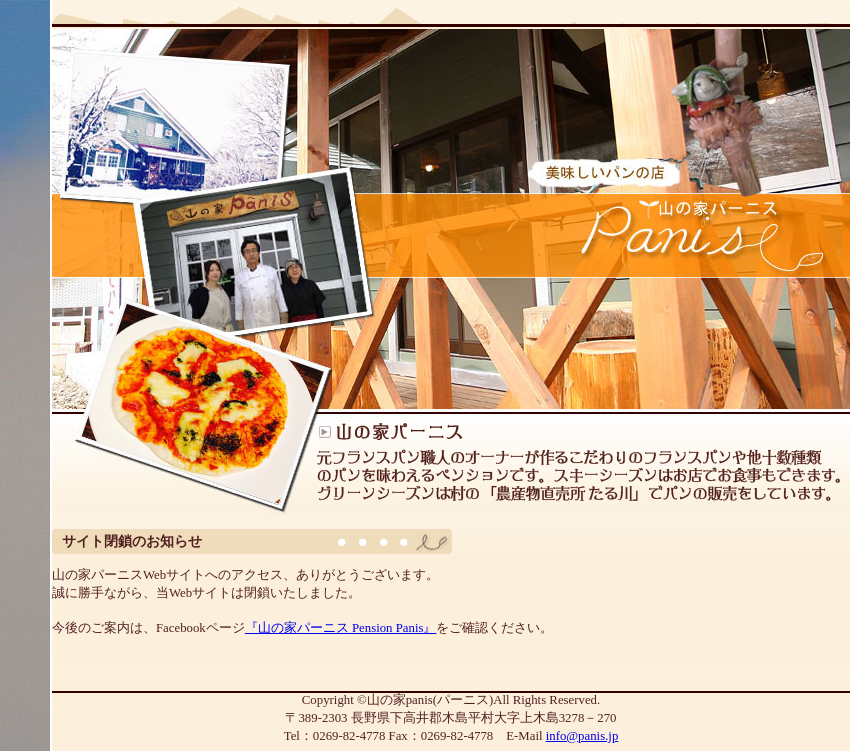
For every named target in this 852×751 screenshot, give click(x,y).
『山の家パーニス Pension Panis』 (341, 628)
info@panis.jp (582, 736)
